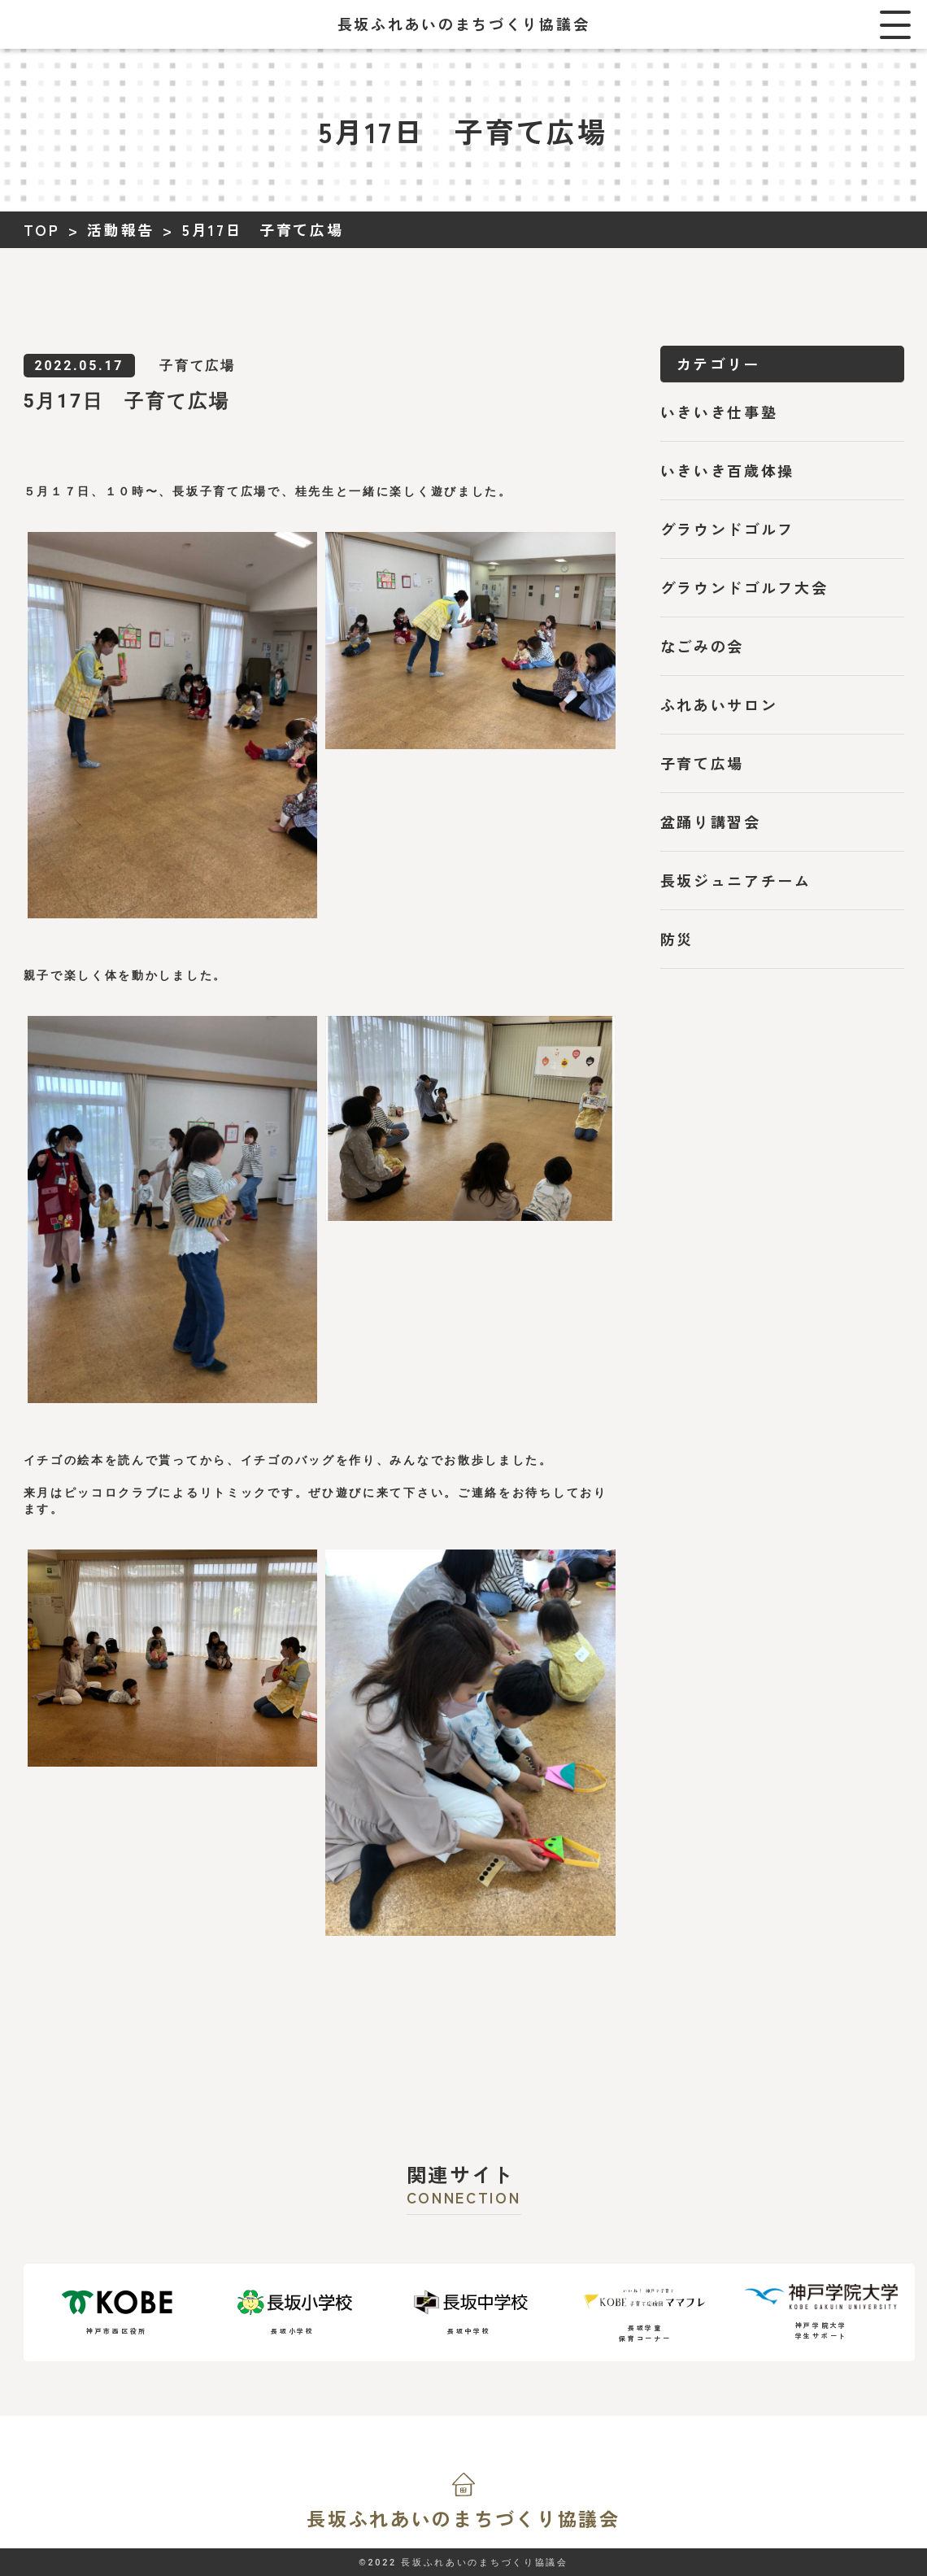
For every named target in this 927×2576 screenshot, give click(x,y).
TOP (42, 229)
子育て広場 (702, 763)
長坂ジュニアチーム (736, 880)
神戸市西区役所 (116, 2312)
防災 (677, 938)
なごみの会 (702, 645)
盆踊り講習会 (710, 821)
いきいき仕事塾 (719, 411)
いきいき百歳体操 (727, 470)
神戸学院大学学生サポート (821, 2312)
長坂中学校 (468, 2312)
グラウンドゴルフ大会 (744, 587)
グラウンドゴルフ (727, 528)
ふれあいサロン (719, 704)
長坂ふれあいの (463, 2518)
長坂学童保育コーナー (644, 2312)
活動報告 (120, 229)
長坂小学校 (293, 2312)
